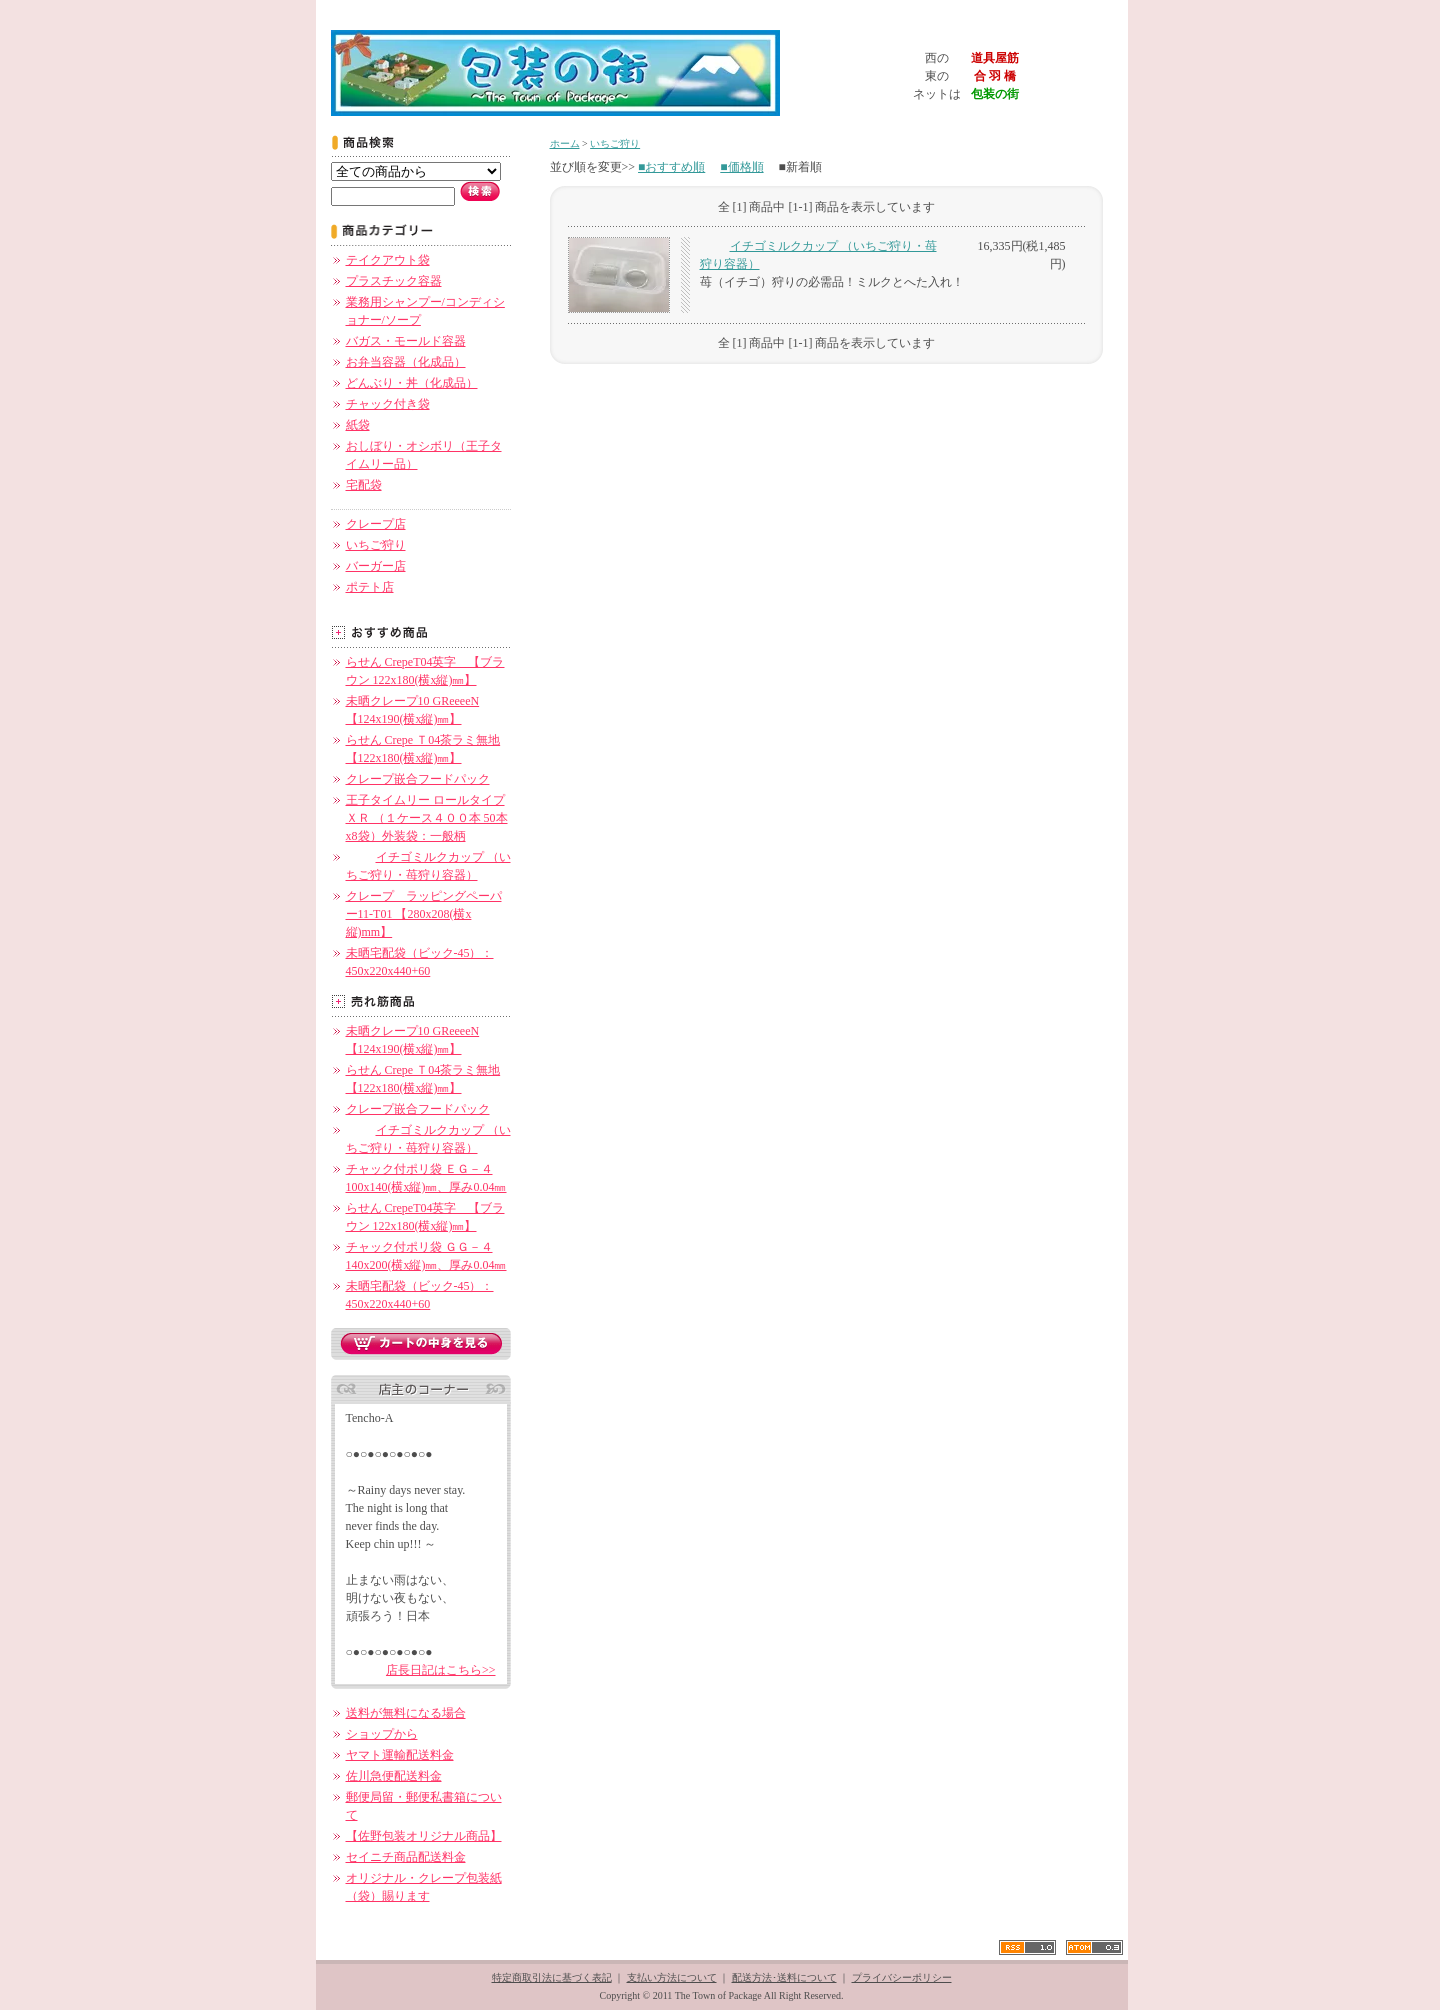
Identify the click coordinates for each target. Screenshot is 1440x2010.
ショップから (382, 1734)
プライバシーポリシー (902, 1977)
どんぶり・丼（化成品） (412, 383)
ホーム (565, 143)
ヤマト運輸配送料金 (400, 1755)
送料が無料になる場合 (406, 1713)
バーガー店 (376, 566)
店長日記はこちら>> (441, 1670)
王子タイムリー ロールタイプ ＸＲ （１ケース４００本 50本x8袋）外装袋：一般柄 (427, 818)
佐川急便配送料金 (394, 1776)
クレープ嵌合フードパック (418, 779)
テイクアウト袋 (388, 260)
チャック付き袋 (388, 404)
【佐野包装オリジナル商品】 (424, 1836)
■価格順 (741, 167)
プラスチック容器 (394, 281)
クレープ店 (376, 524)
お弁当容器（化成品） (406, 362)
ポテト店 (370, 587)
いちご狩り (376, 545)
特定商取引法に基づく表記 (552, 1977)
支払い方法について (672, 1977)
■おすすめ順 (671, 167)
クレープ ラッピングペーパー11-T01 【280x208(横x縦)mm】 (424, 914)
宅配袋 (364, 485)
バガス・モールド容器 (406, 341)
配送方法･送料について (784, 1977)
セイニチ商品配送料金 (406, 1857)
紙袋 (358, 425)
